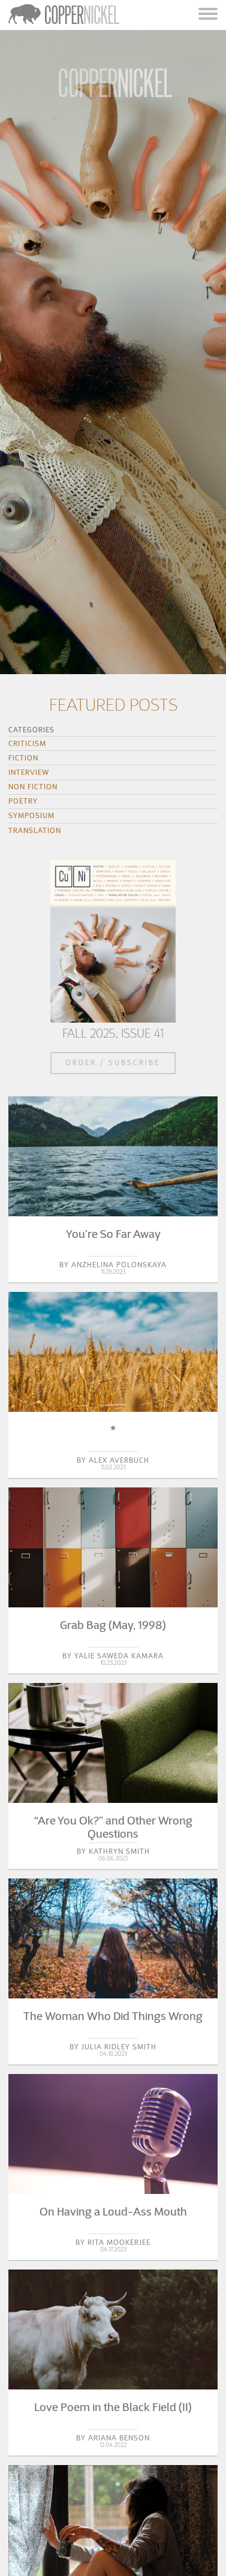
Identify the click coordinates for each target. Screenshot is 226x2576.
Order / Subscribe (112, 1062)
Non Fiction (33, 786)
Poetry (23, 800)
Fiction (23, 757)
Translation (34, 830)
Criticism (27, 743)
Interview (28, 772)
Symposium (31, 815)
